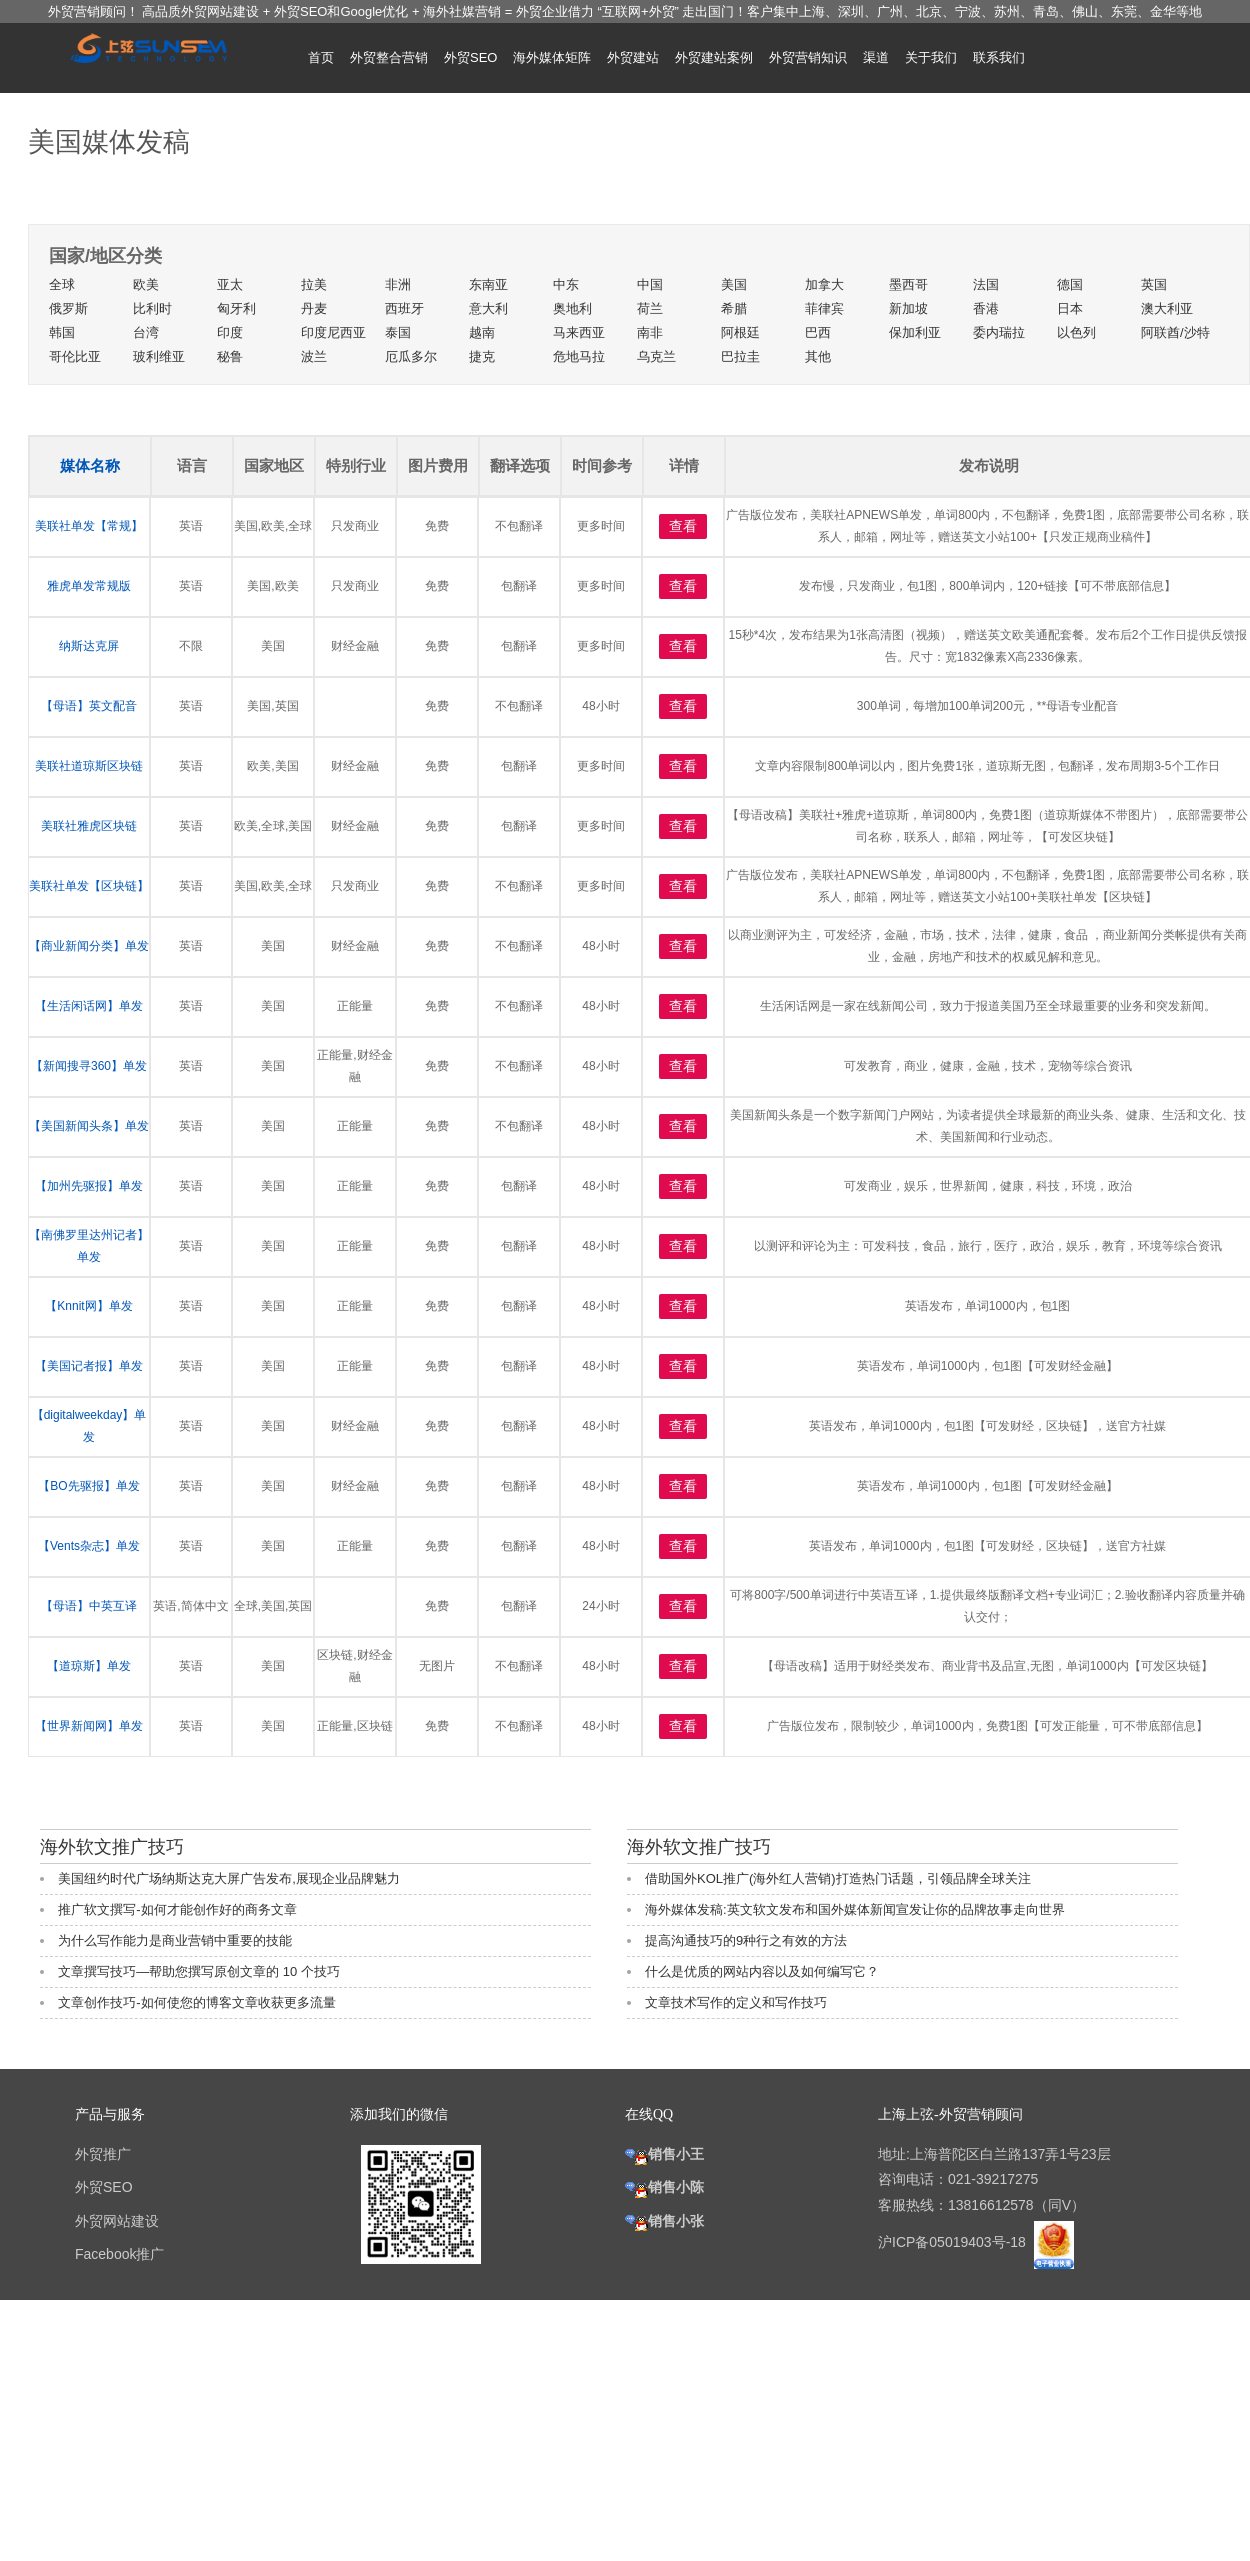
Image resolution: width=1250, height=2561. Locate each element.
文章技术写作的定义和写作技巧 (736, 2002)
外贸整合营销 (389, 57)
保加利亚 (915, 332)
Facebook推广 (119, 2254)
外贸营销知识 (808, 57)
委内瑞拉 (999, 332)
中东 (566, 284)
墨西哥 (908, 284)
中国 (650, 284)
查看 (683, 526)
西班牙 (404, 308)
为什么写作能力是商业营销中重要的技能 (175, 1940)
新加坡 (908, 308)
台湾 (146, 332)
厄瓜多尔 (411, 356)
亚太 (230, 284)
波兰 (314, 356)
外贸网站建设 (117, 2221)
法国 (986, 284)
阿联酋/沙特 (1175, 332)
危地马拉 (579, 356)
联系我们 (999, 57)
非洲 (398, 284)
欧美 (146, 284)
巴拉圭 (740, 356)
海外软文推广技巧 (112, 1847)
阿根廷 (740, 332)
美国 (734, 284)
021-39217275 (993, 2179)
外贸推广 (103, 2154)
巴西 (818, 332)
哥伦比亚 (75, 356)
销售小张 (664, 2221)
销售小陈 (664, 2187)
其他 (818, 356)
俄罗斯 (68, 308)
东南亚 (488, 284)
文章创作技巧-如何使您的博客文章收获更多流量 (196, 2002)
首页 (321, 57)
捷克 (482, 356)
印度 (230, 332)
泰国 (398, 332)
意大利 (488, 308)
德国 (1070, 284)
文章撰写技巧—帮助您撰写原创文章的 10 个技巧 (199, 1971)
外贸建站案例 (714, 57)
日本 (1070, 308)
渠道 (876, 57)
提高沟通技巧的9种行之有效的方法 (746, 1940)
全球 (62, 284)
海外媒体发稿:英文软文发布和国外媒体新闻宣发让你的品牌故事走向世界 (855, 1909)
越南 (482, 332)
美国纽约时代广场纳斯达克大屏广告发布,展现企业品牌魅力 (229, 1878)
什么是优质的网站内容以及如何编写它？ (762, 1971)
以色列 (1076, 332)
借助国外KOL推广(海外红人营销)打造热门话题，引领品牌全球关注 (838, 1878)
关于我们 (931, 57)
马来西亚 (579, 332)
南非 (650, 332)
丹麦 (314, 308)
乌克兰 (656, 356)
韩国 (62, 332)
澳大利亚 (1167, 308)
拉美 (314, 284)
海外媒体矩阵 (552, 57)
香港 (986, 308)
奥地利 (572, 308)
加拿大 (824, 284)
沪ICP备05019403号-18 (954, 2242)
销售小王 (664, 2154)
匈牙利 (236, 308)
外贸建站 (633, 57)
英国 (1154, 284)
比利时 (152, 308)
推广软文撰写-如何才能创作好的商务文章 (177, 1909)
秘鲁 (230, 356)
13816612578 (991, 2205)
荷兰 (650, 308)
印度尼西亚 (333, 332)
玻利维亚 (159, 356)
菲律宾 (824, 308)
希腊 (734, 308)
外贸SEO (470, 57)
